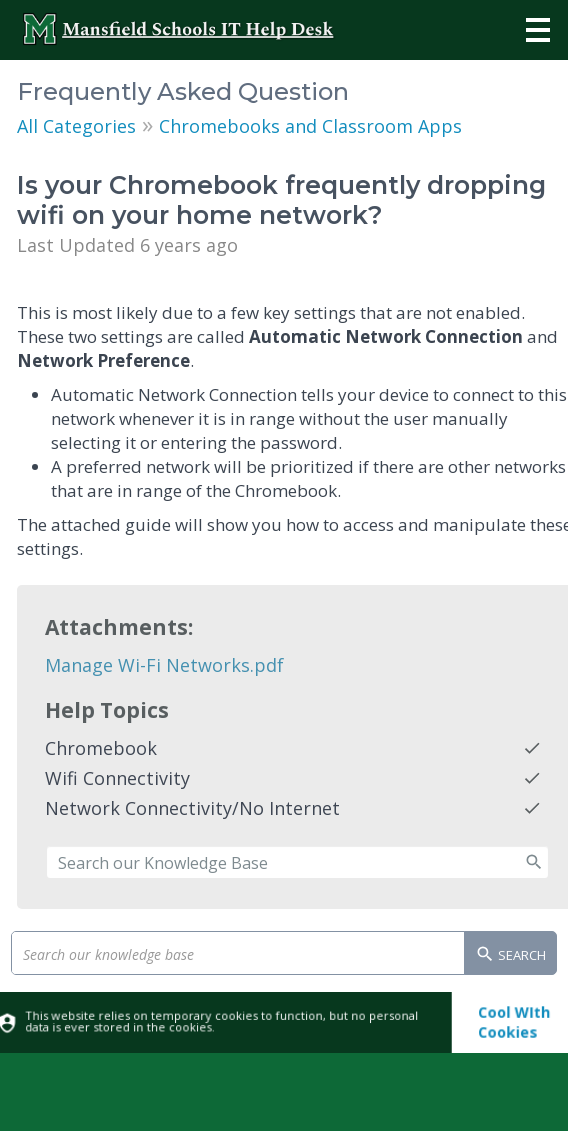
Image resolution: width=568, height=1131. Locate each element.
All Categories (76, 126)
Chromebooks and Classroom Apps (310, 126)
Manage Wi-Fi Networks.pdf (164, 665)
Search (510, 956)
